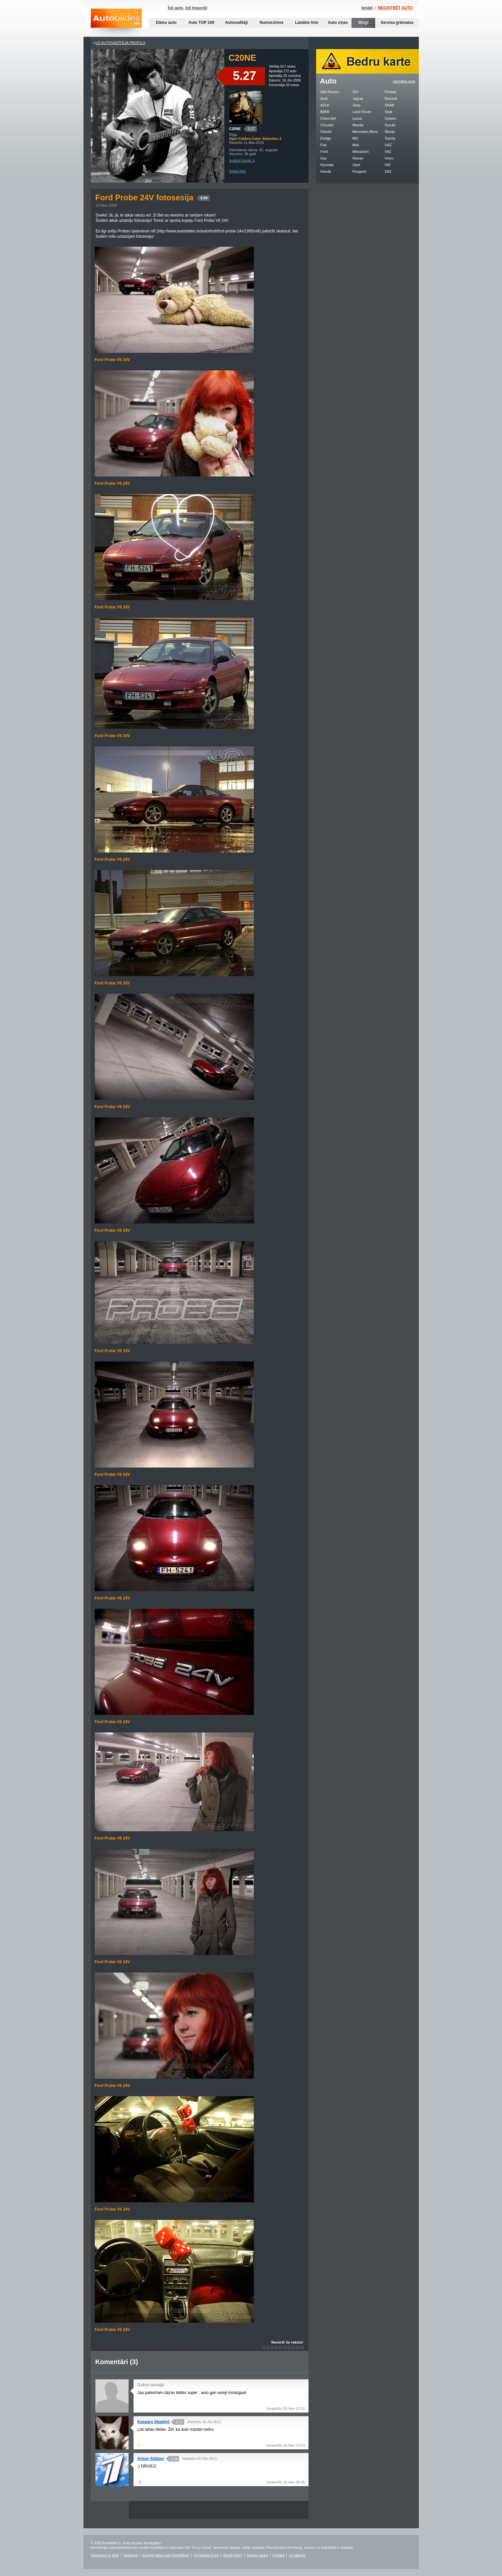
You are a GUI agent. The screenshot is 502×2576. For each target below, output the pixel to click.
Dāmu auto (166, 22)
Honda (325, 171)
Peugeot (359, 171)
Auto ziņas (338, 22)
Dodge (325, 138)
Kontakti (278, 2555)
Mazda (358, 125)
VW (388, 165)
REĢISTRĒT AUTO (395, 8)
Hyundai (327, 165)
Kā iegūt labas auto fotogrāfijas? (166, 2555)
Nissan (358, 158)
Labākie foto (306, 22)
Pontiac (391, 92)
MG (356, 138)
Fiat (323, 145)
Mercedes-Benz (365, 132)
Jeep (357, 105)
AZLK (325, 105)
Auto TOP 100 (201, 22)
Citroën (326, 132)
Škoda (390, 132)
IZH (356, 92)
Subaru (390, 118)
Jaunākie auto (404, 81)
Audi (324, 98)
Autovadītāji (236, 22)
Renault (391, 98)
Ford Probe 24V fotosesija (152, 197)
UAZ (388, 145)
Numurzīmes (271, 22)
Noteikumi (130, 2555)
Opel (356, 165)
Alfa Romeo (329, 92)
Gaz (323, 158)
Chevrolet (328, 118)
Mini (356, 145)
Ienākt (367, 8)
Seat (388, 112)
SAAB (389, 105)
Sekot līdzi (237, 171)
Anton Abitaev (151, 2458)
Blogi (363, 22)
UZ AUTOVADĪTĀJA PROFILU (120, 43)
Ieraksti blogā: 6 (242, 160)
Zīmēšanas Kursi (206, 2555)
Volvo (389, 158)
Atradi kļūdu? (232, 2555)
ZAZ (388, 171)
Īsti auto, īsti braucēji (187, 8)
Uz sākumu (297, 2555)
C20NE (235, 129)
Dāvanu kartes (257, 2555)
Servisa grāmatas (397, 22)
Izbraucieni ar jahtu (105, 2555)
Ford (324, 152)
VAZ (388, 152)
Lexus (357, 118)
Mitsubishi (361, 152)
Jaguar (358, 98)
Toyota (390, 138)
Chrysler (327, 125)
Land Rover (362, 112)
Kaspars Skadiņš (154, 2421)
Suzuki (390, 125)
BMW (324, 112)
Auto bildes (116, 23)
